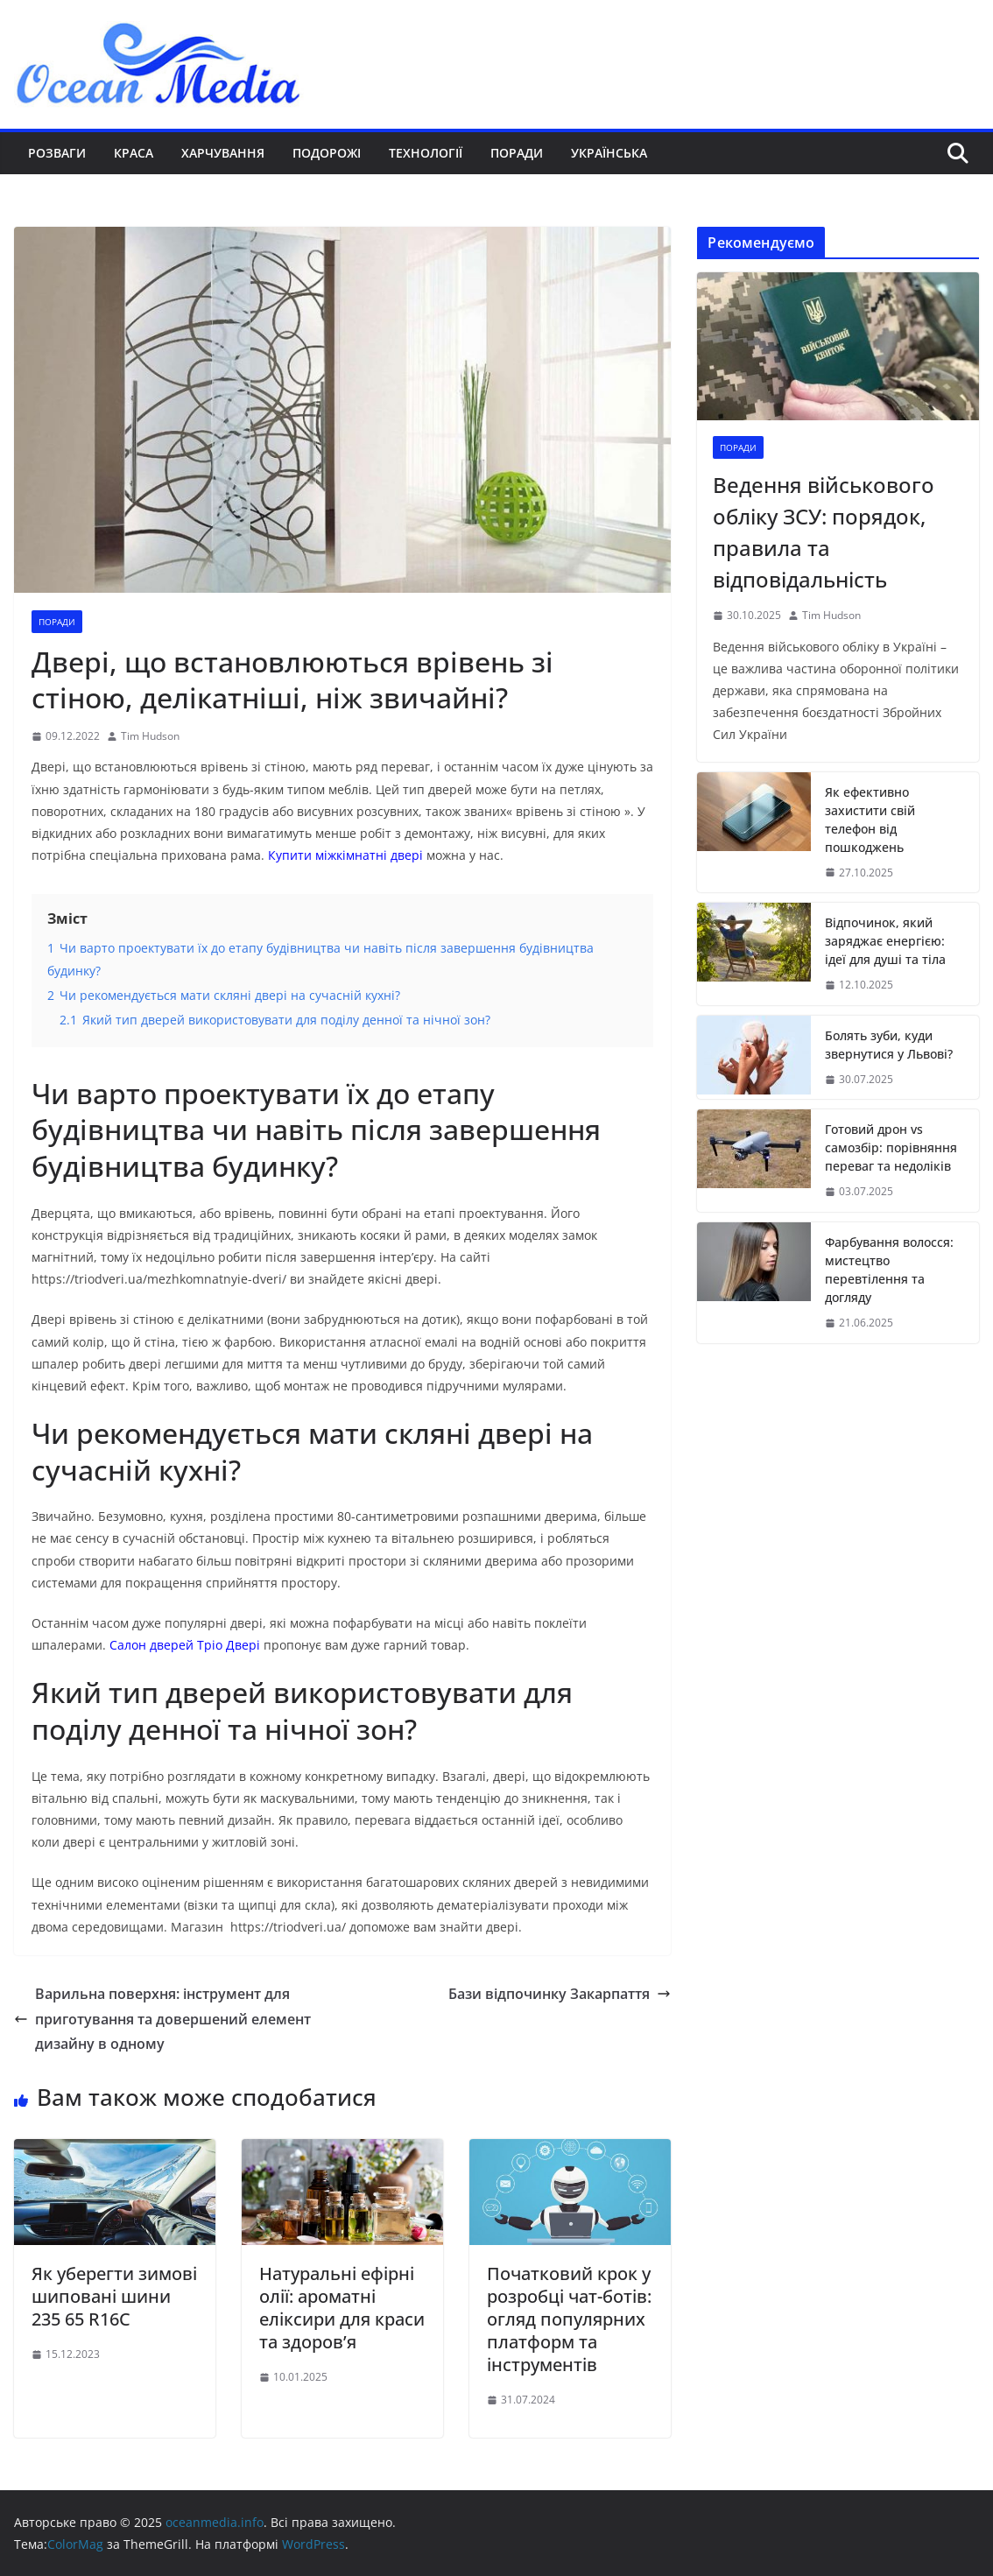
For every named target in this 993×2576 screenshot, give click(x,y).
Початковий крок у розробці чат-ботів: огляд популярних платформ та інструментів (569, 2319)
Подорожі (326, 152)
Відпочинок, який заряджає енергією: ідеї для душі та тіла (885, 941)
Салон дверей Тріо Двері (184, 1644)
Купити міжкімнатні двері (345, 855)
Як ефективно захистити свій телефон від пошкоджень (870, 819)
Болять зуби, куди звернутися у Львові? (889, 1044)
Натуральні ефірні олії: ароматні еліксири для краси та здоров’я (342, 2308)
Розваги (57, 152)
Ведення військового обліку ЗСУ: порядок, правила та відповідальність (823, 532)
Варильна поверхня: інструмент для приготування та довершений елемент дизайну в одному (162, 2019)
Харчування (222, 152)
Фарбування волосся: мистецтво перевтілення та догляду (889, 1270)
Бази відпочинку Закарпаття (559, 1993)
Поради (516, 152)
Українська (609, 152)
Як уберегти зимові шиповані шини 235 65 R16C (114, 2296)
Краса (133, 152)
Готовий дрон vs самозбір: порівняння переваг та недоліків (891, 1147)
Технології (425, 152)
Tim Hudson (150, 735)
